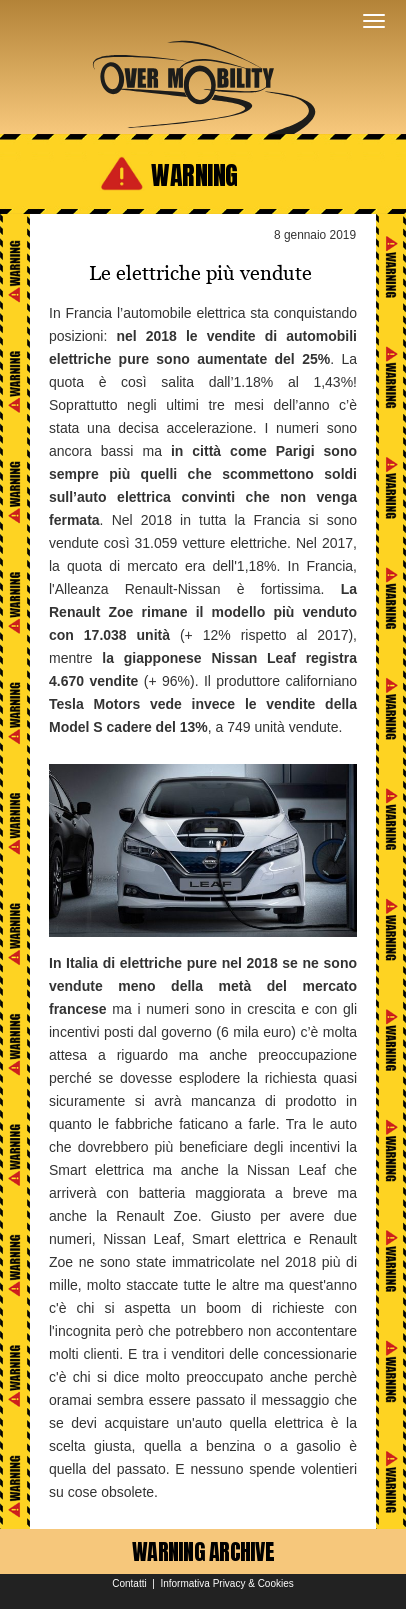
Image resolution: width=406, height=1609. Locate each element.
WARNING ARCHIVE (203, 1551)
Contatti (129, 1583)
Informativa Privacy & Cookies (226, 1583)
